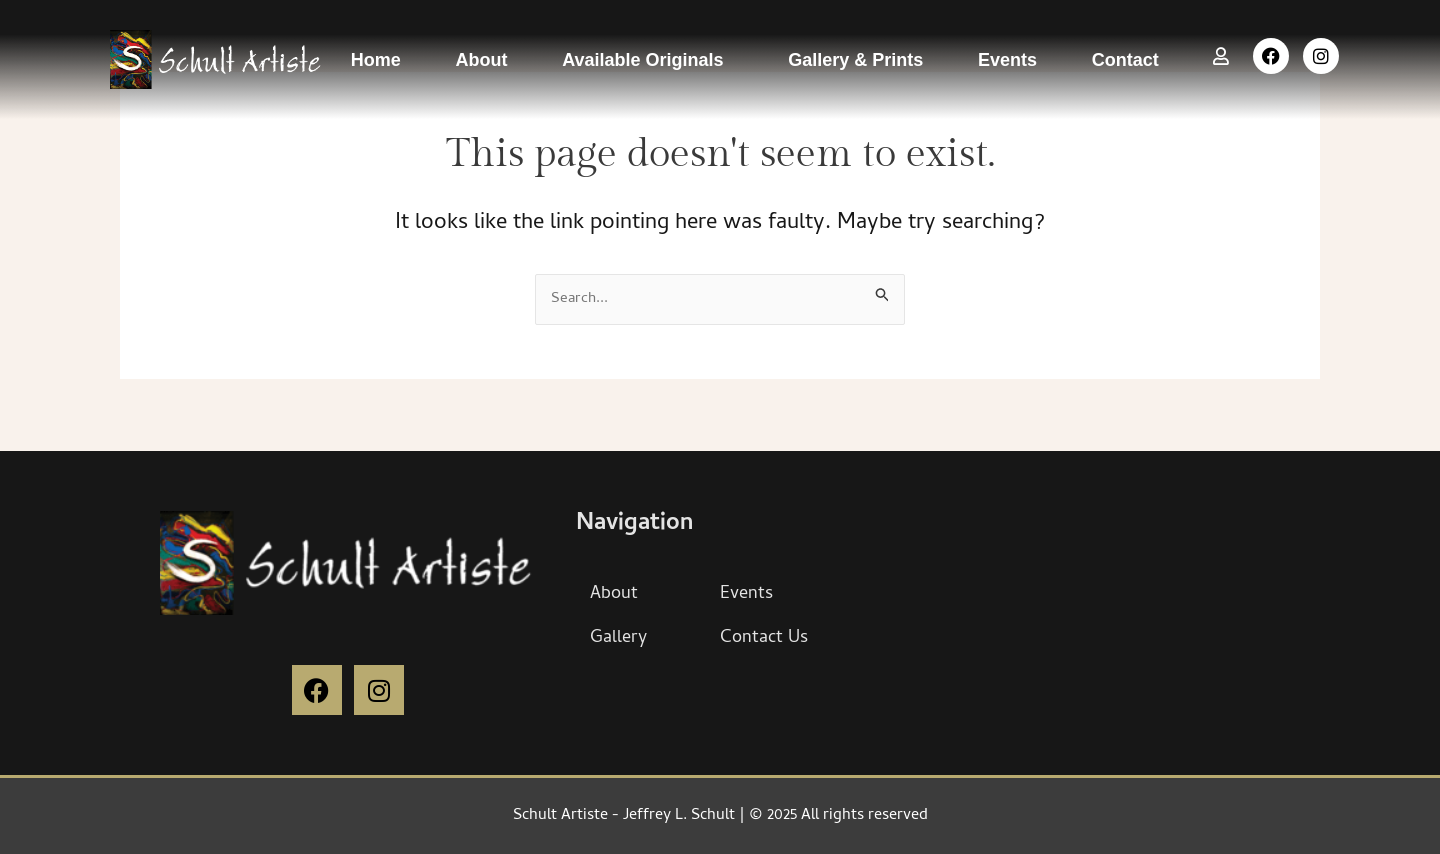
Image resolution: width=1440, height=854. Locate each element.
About (481, 60)
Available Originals (647, 60)
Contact (1125, 60)
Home (376, 60)
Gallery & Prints (855, 60)
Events (1007, 60)
